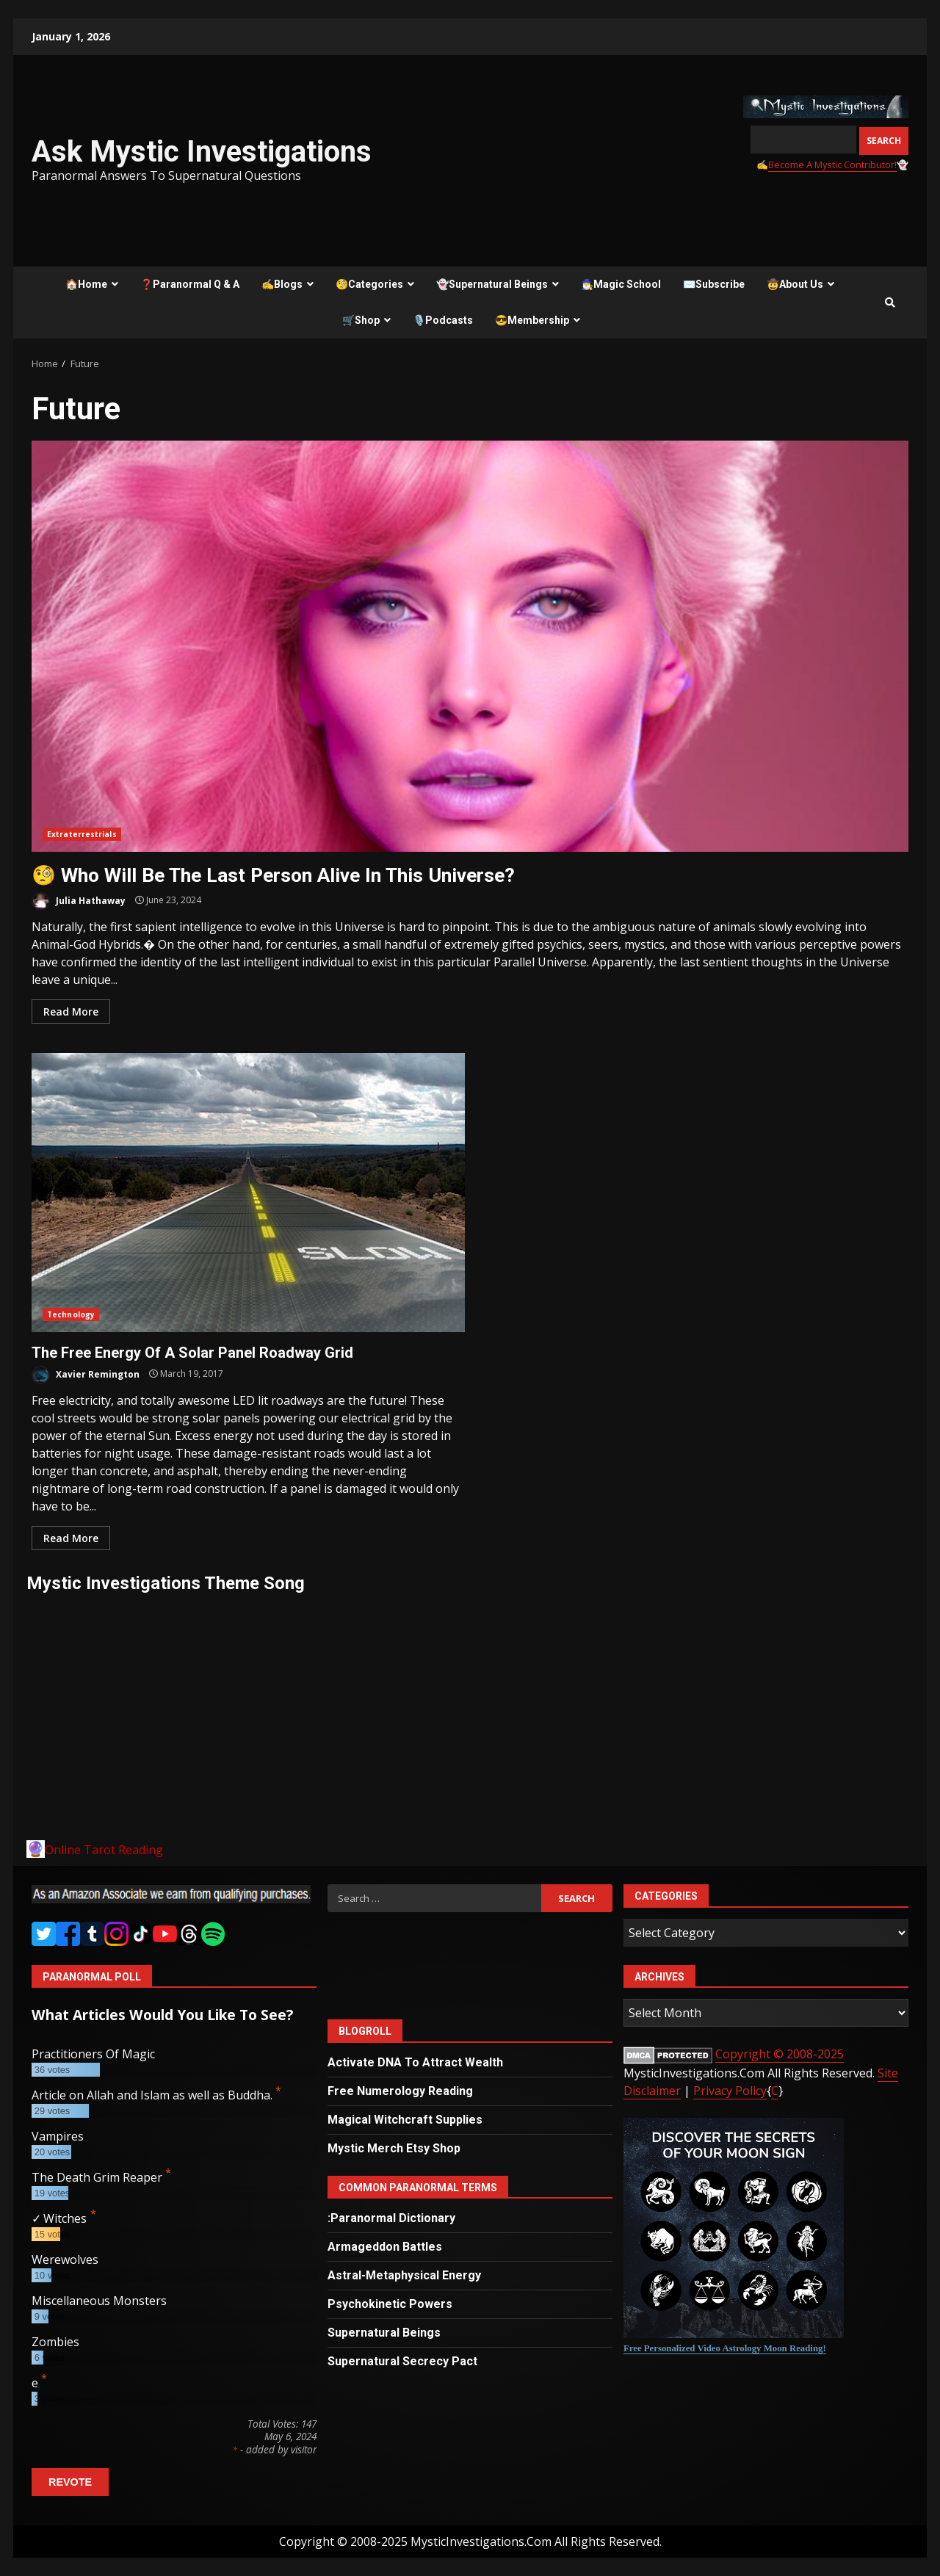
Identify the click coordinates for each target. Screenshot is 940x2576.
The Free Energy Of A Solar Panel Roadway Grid (248, 1192)
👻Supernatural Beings (492, 284)
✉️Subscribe (714, 284)
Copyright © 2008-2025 (779, 2054)
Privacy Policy (730, 2091)
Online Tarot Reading (104, 1850)
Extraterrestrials (82, 834)
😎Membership (532, 320)
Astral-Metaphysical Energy (404, 2275)
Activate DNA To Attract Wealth (415, 2062)
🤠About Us (795, 284)
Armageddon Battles (385, 2247)
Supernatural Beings (384, 2333)
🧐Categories (369, 284)
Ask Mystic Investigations (202, 151)
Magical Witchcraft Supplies (405, 2120)
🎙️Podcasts (443, 320)
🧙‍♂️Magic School (621, 284)
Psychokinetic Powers (390, 2304)
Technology (71, 1314)
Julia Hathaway (79, 901)
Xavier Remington (86, 1375)
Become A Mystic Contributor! (832, 164)
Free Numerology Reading (400, 2091)
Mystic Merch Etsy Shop (394, 2148)
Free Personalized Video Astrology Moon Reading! (724, 2348)
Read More (70, 1012)
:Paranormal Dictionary (391, 2218)
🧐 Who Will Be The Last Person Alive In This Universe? (470, 646)
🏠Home (86, 284)
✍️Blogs (282, 284)
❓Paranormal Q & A (189, 284)
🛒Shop (361, 320)
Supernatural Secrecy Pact (402, 2361)
